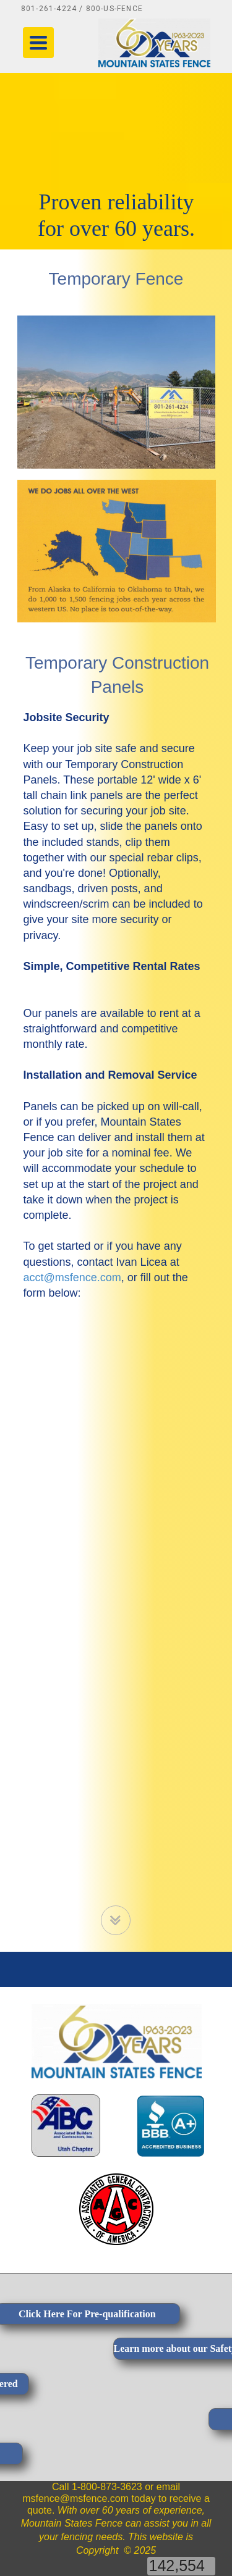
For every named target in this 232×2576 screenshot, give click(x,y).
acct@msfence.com (72, 1277)
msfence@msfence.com (75, 2498)
